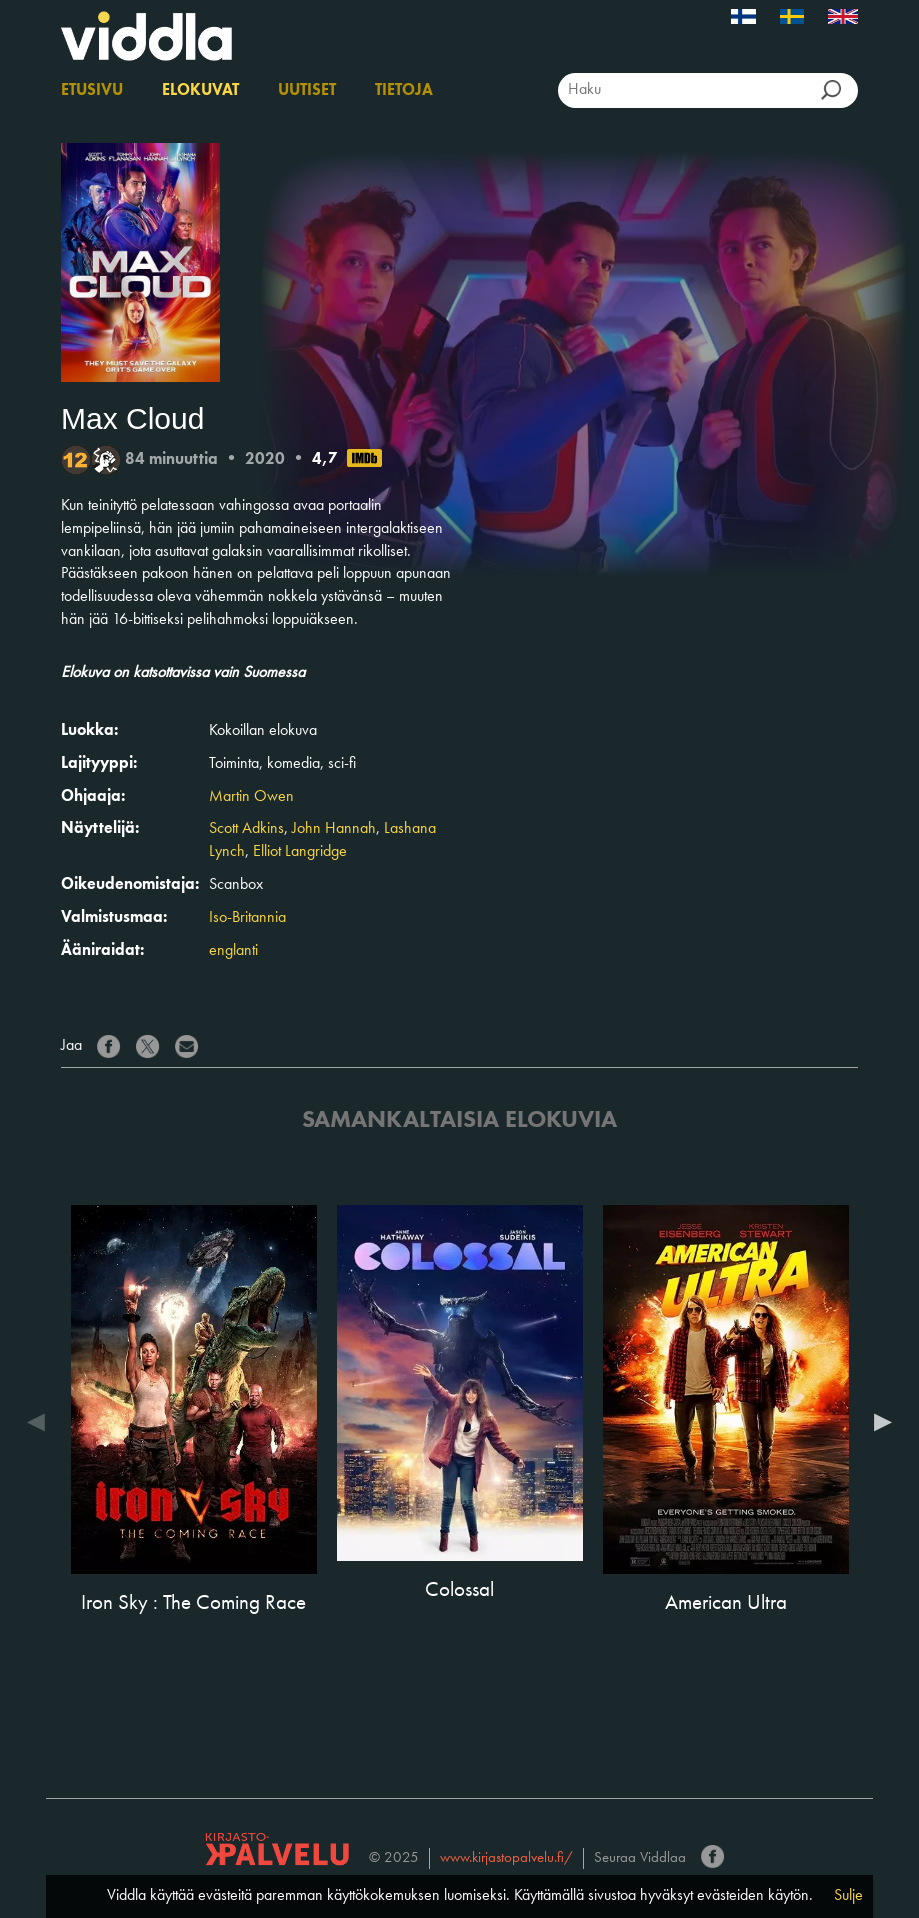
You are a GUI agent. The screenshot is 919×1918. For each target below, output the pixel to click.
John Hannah (334, 829)
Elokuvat (200, 91)
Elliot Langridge (300, 852)
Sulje (848, 1896)
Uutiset (307, 91)
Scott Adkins (246, 829)
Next (878, 1422)
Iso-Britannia (247, 918)
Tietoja (404, 91)
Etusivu (92, 91)
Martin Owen (251, 797)
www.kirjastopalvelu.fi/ (506, 1858)
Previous (41, 1422)
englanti (233, 951)
